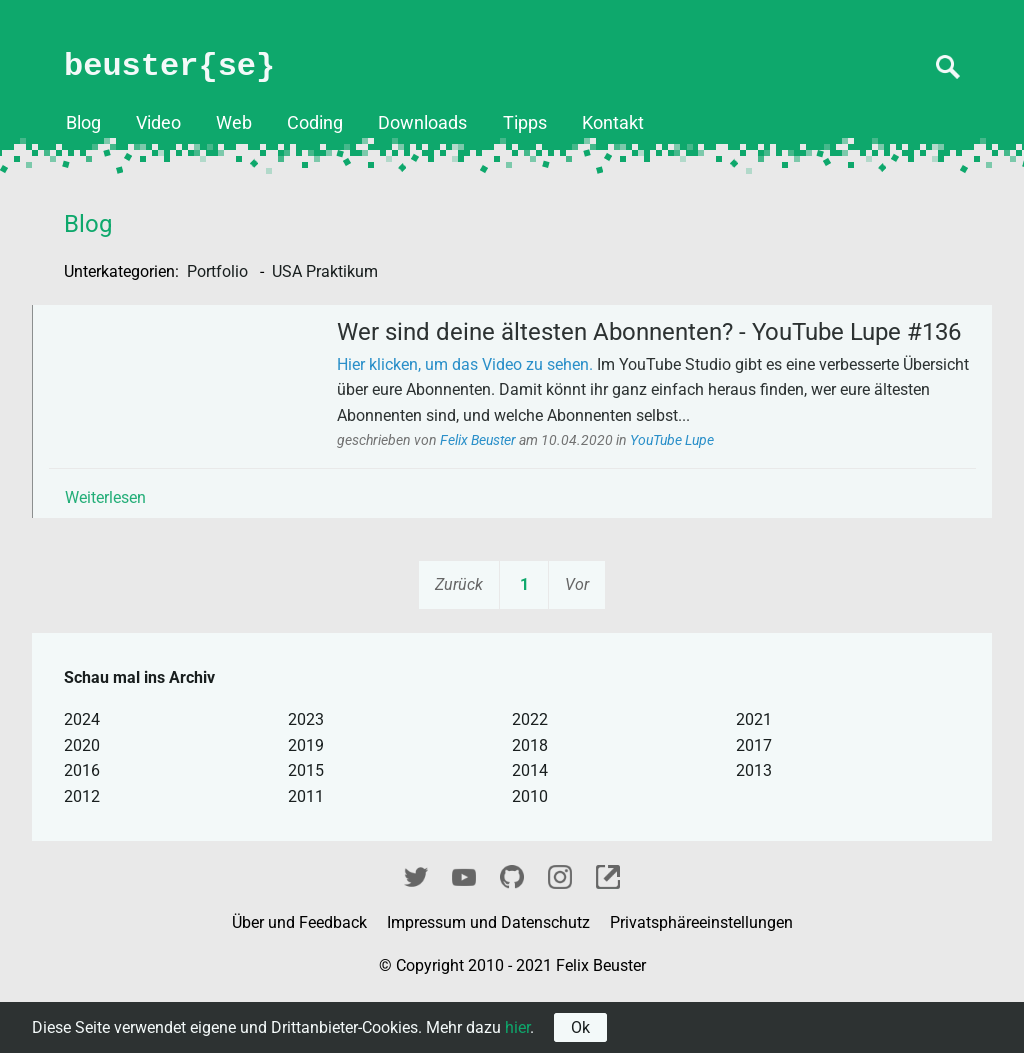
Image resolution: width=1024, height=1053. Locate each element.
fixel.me (608, 928)
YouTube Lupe (690, 486)
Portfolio (219, 271)
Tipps (525, 123)
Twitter (416, 928)
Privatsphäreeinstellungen (701, 976)
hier (517, 1027)
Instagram (560, 928)
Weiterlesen (123, 543)
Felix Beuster (497, 486)
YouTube (464, 928)
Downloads (422, 123)
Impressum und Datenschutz (490, 976)
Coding (315, 123)
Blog (83, 123)
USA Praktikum (325, 271)
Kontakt (613, 123)
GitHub (512, 928)
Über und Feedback (301, 976)
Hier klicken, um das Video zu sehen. (483, 410)
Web (234, 123)
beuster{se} (169, 66)
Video (158, 123)
